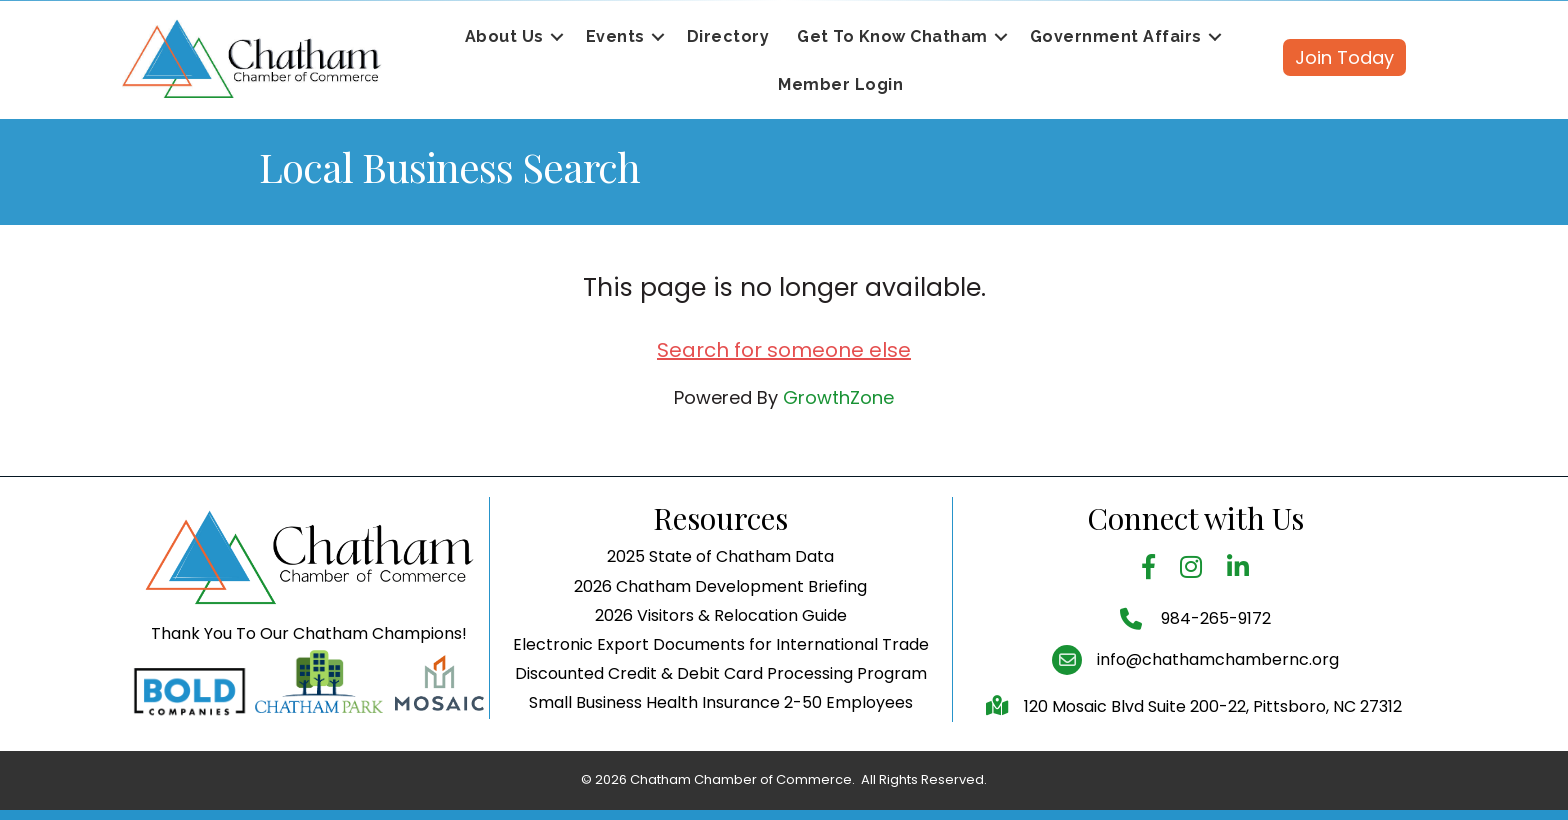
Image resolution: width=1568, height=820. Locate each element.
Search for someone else (784, 350)
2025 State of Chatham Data (720, 556)
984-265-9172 (1214, 618)
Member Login (840, 84)
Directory (728, 36)
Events (615, 36)
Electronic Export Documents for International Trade (721, 644)
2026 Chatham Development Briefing (720, 586)
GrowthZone (838, 397)
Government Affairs (1116, 36)
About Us (504, 36)
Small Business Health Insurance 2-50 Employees (721, 702)
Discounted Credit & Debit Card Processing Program (721, 673)
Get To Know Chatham (892, 36)
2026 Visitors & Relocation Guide (721, 615)
